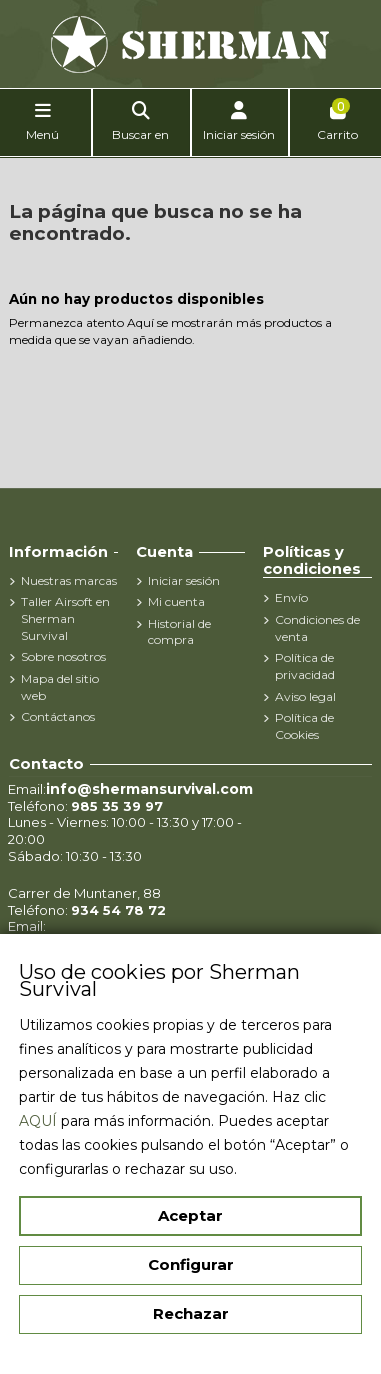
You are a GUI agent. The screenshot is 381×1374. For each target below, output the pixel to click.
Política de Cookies (304, 726)
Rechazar (191, 1313)
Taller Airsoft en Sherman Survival (65, 618)
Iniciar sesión (184, 580)
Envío (291, 597)
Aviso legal (305, 696)
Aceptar (190, 1215)
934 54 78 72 (118, 910)
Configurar (191, 1264)
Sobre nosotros (63, 656)
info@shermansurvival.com (149, 789)
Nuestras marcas (69, 580)
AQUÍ (38, 1121)
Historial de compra (179, 632)
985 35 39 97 (117, 806)
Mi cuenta (176, 601)
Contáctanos (58, 716)
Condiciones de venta (317, 628)
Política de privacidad (305, 666)
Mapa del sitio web (60, 687)
